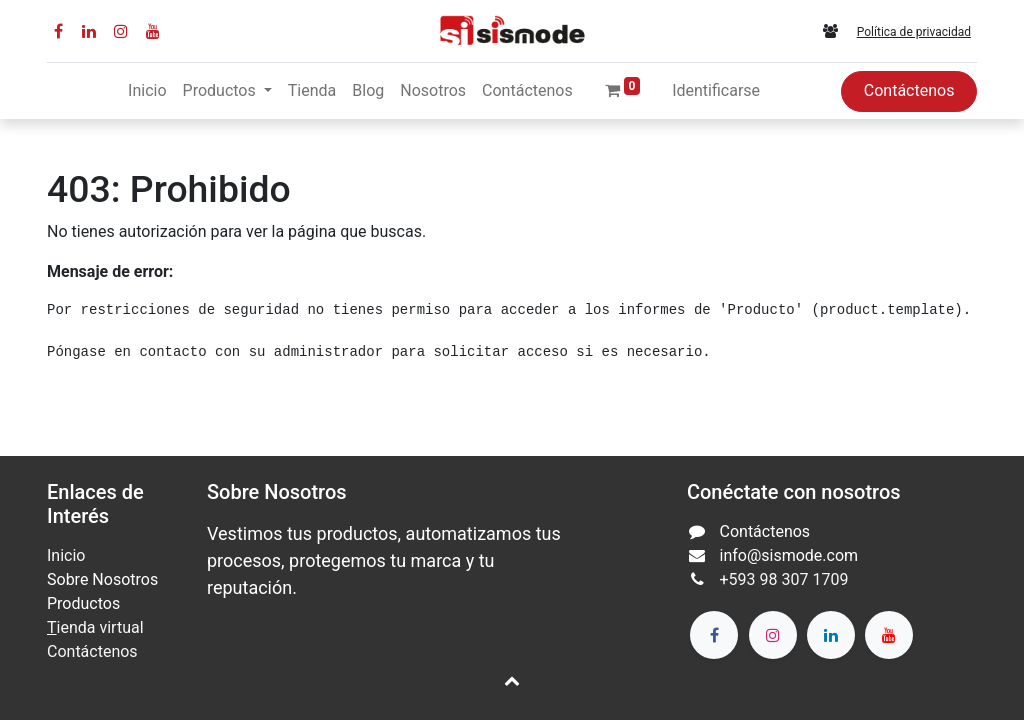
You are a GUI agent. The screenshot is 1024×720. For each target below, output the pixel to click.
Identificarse (716, 90)
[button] (512, 680)
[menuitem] (147, 91)
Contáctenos (909, 90)
